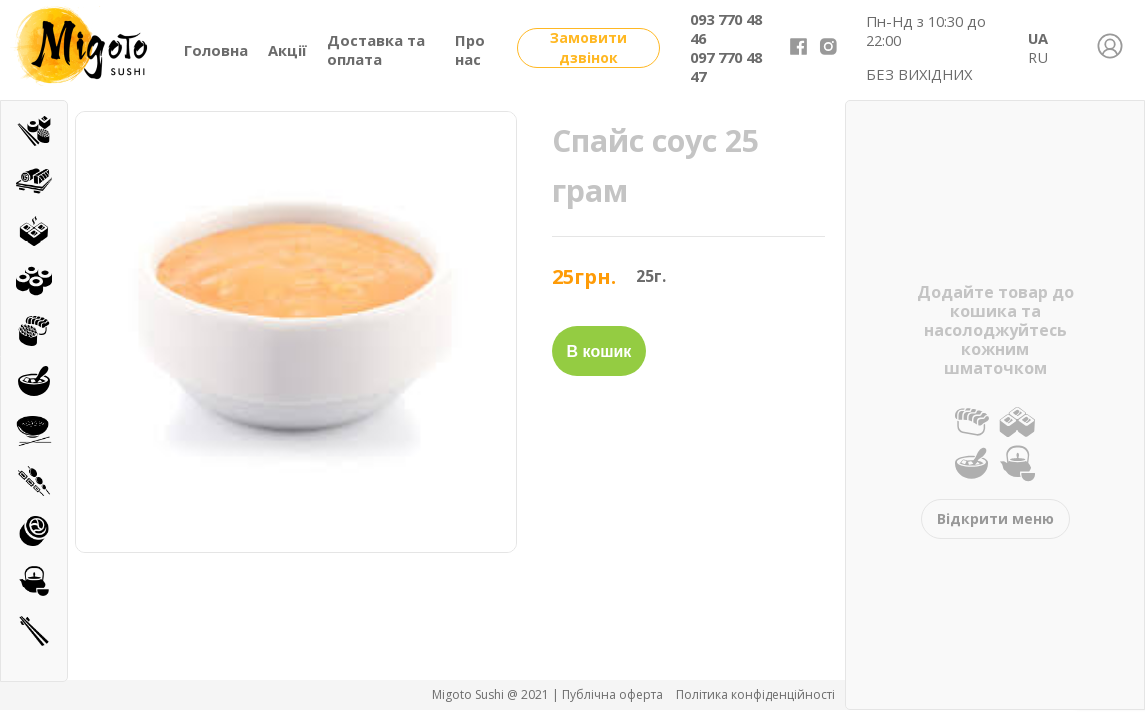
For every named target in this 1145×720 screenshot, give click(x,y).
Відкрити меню (995, 518)
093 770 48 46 (726, 28)
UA (1038, 38)
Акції (287, 50)
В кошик (599, 351)
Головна (216, 50)
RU (1038, 57)
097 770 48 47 (726, 66)
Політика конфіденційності (755, 694)
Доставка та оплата (376, 49)
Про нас (470, 49)
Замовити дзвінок (588, 47)
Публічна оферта (614, 694)
